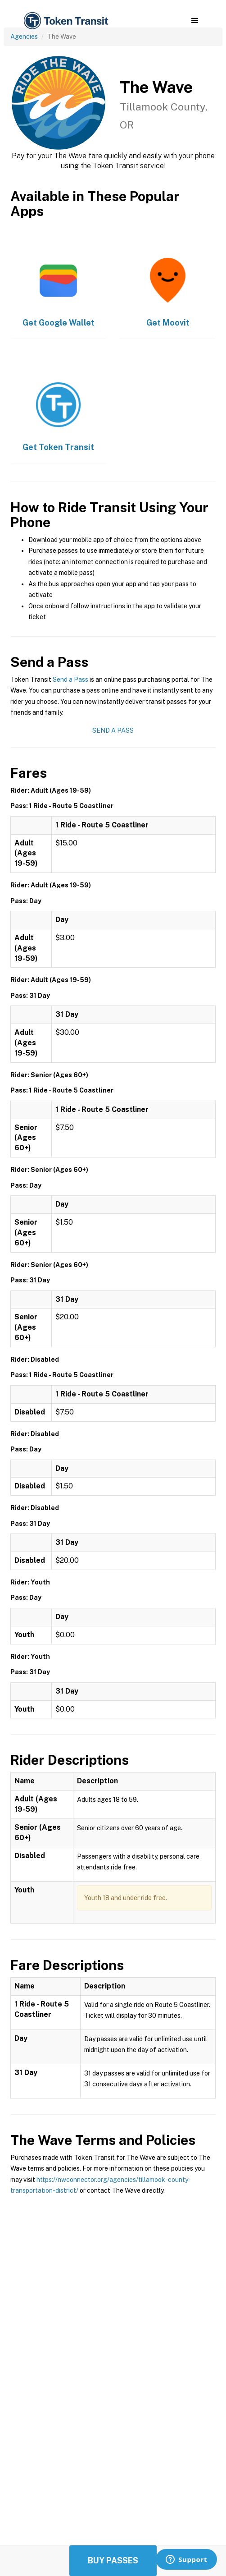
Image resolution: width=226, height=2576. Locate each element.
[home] (65, 21)
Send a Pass (70, 679)
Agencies (24, 36)
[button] (194, 20)
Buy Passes (113, 2560)
